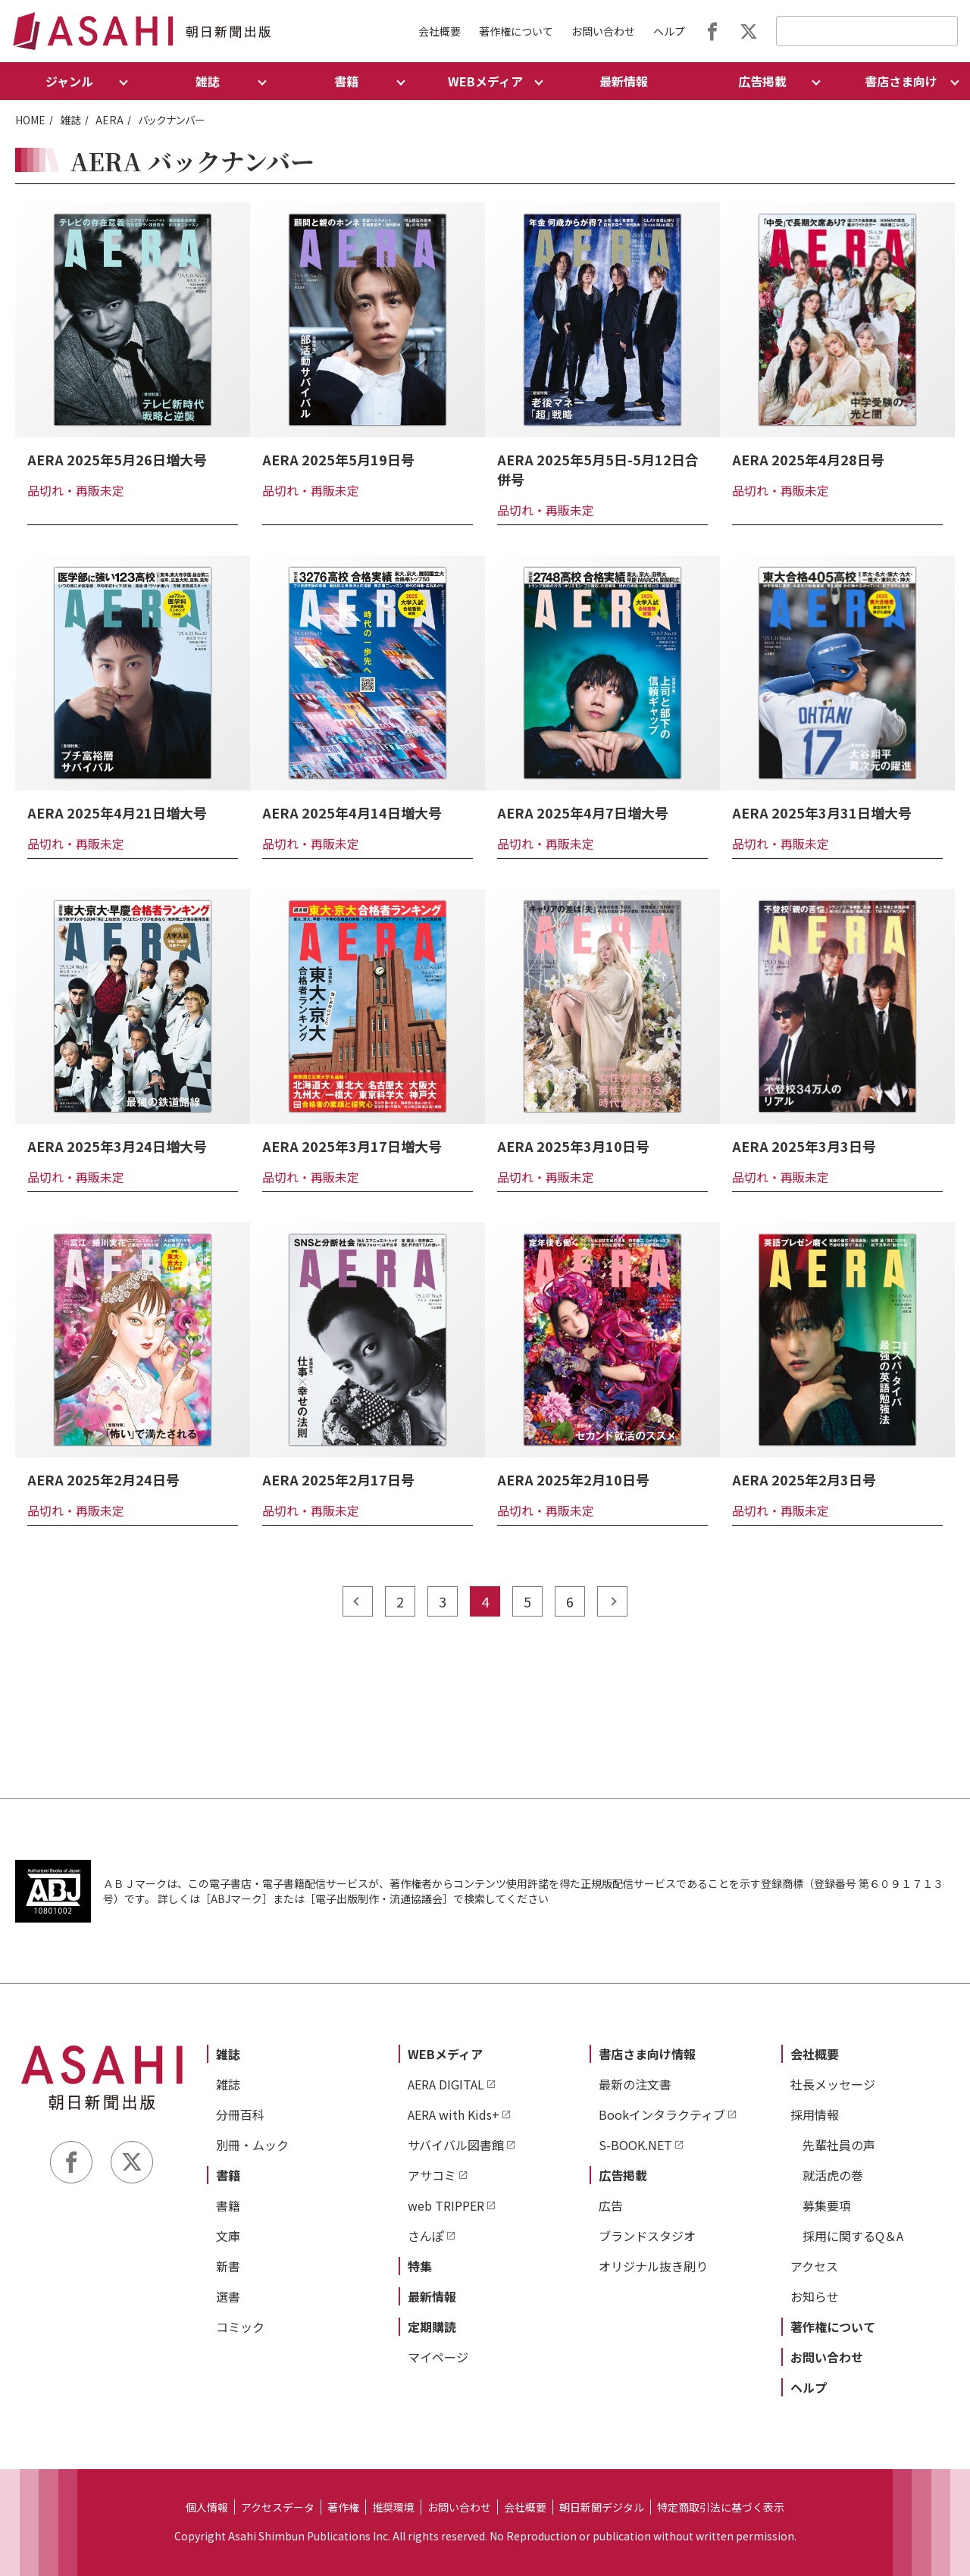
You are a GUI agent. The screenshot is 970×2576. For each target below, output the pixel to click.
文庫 (228, 2236)
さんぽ (426, 2236)
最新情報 (623, 81)
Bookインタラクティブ (662, 2114)
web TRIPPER (446, 2205)
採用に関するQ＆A (853, 2236)
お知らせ (814, 2296)
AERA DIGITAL (446, 2084)
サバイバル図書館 (456, 2145)
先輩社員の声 (839, 2145)
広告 (611, 2205)
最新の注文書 (635, 2084)
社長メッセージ (832, 2084)
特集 (420, 2266)
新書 (228, 2266)
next (612, 1601)
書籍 (228, 2175)
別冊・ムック (252, 2145)
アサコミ (432, 2175)
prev (358, 1601)
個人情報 (207, 2507)
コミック (240, 2327)
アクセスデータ (277, 2507)
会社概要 (439, 31)
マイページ (438, 2357)
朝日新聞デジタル (601, 2507)
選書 (228, 2296)
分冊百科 (240, 2114)
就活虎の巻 (833, 2175)
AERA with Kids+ (453, 2114)
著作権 (343, 2507)
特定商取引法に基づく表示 (720, 2507)
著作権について (516, 31)
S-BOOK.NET (635, 2145)
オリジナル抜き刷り (653, 2266)
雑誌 (70, 119)
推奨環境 (393, 2507)
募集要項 (827, 2205)
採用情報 (814, 2114)
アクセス (814, 2266)
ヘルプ (669, 31)
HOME (30, 119)
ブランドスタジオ (647, 2236)
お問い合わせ (603, 31)
